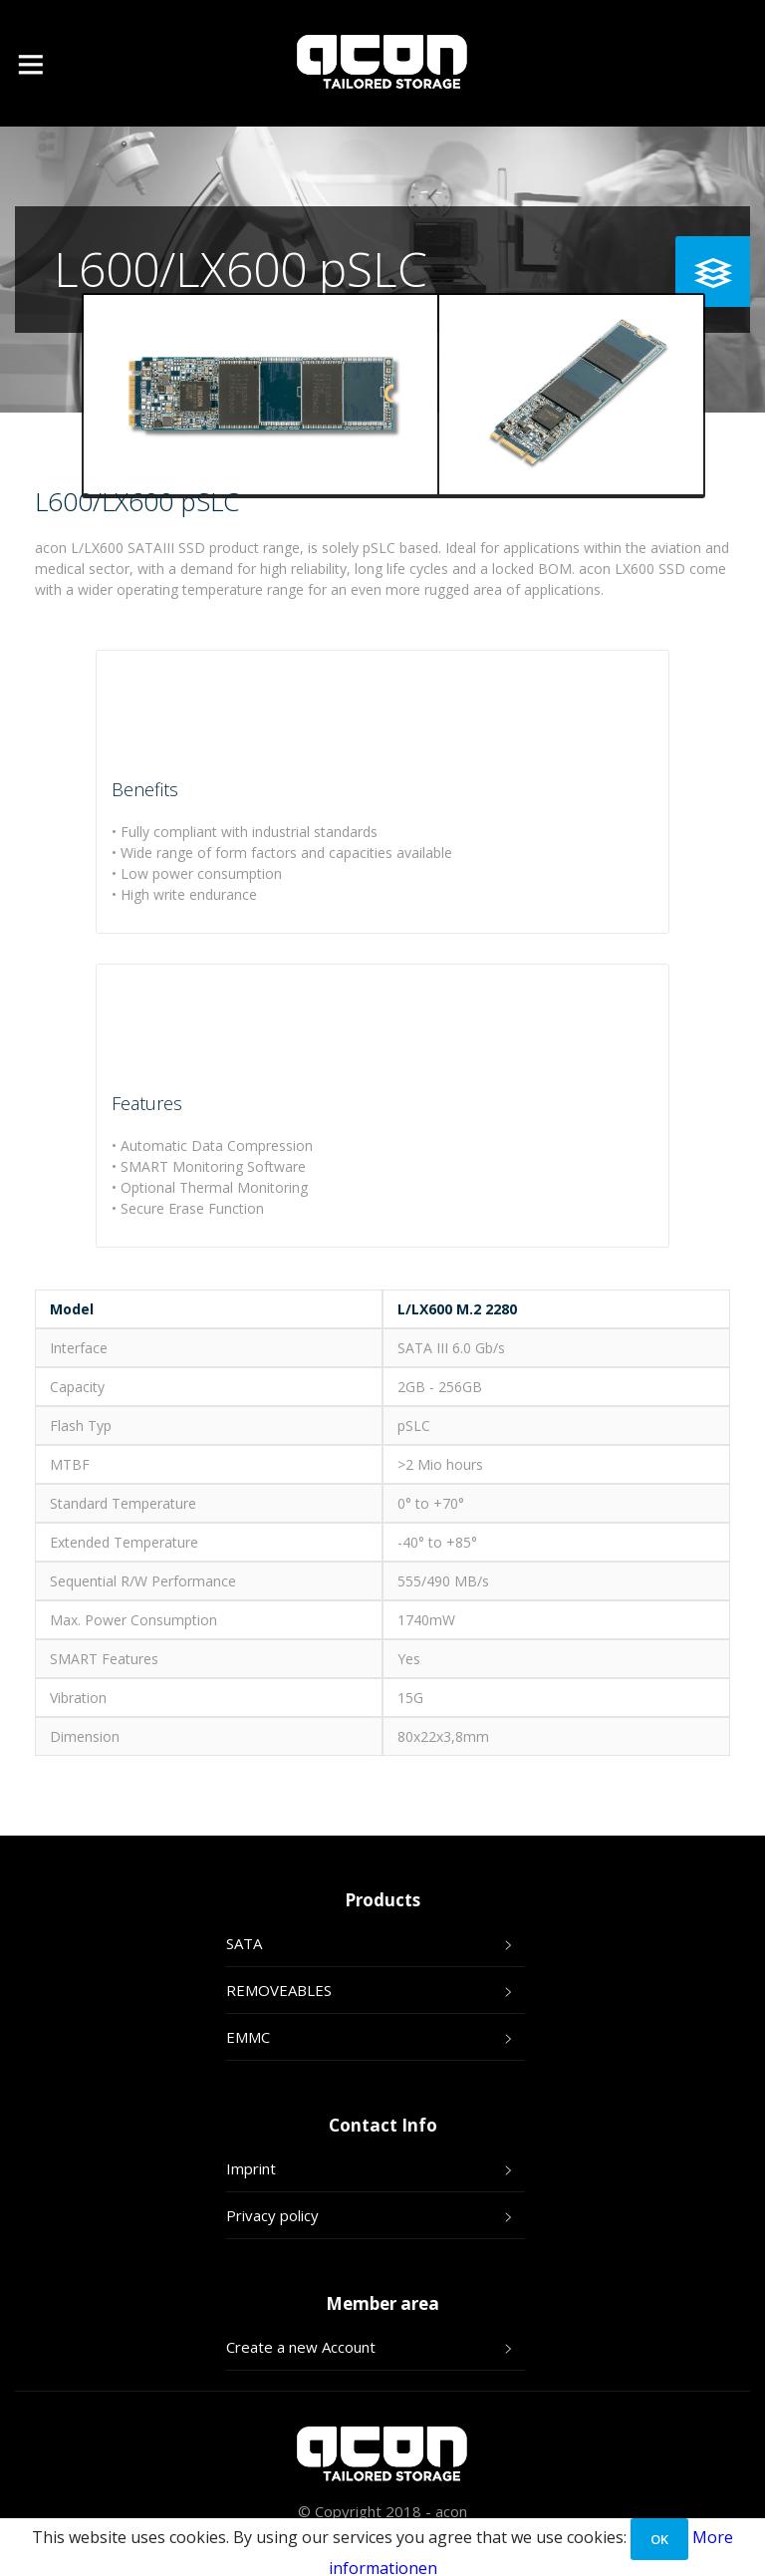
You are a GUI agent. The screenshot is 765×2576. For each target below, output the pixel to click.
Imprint (251, 2168)
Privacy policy (272, 2215)
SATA (244, 1943)
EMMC (248, 2037)
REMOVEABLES (279, 1990)
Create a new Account (301, 2347)
